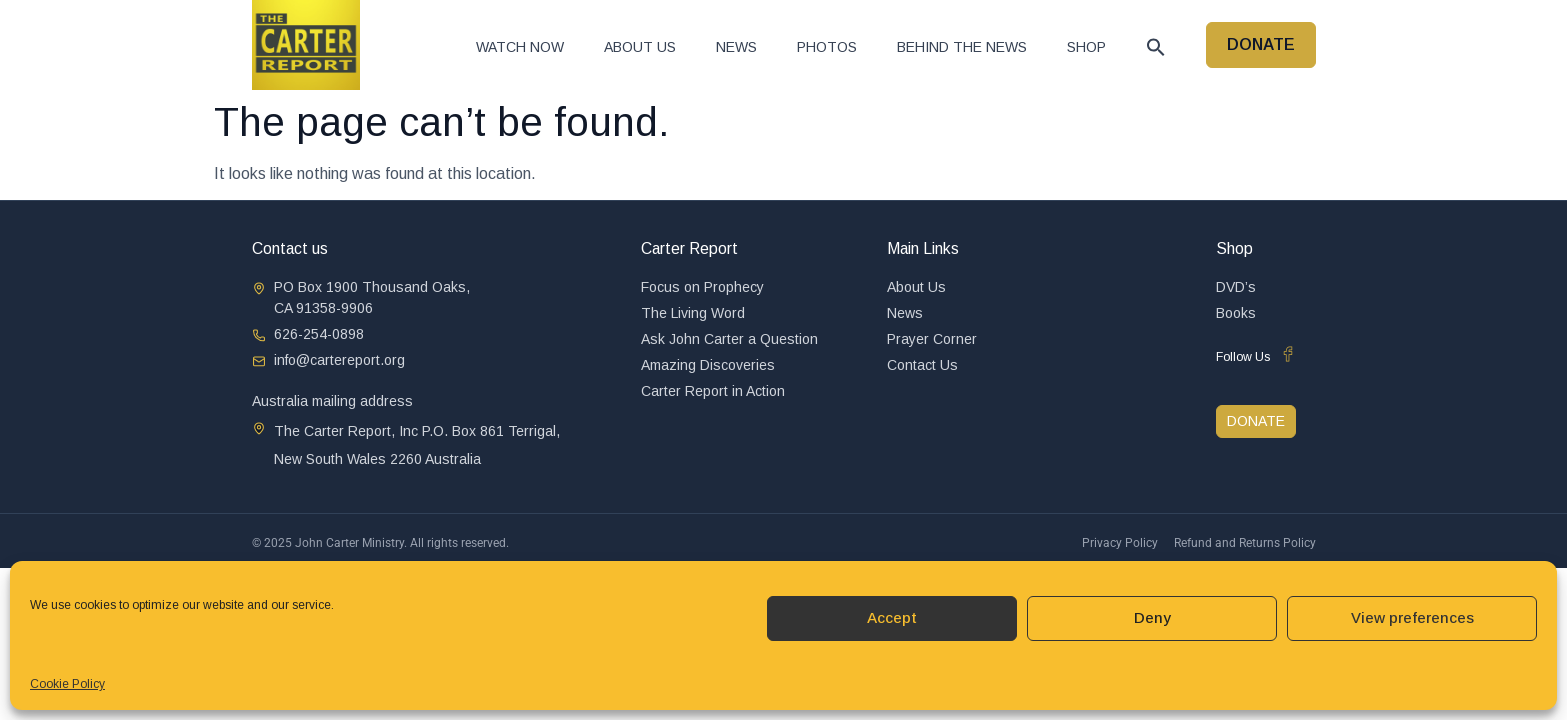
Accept (892, 617)
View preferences (1412, 617)
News (736, 47)
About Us (640, 47)
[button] (1156, 47)
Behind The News (962, 47)
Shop (1086, 47)
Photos (827, 47)
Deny (1152, 617)
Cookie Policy (67, 684)
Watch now (520, 47)
